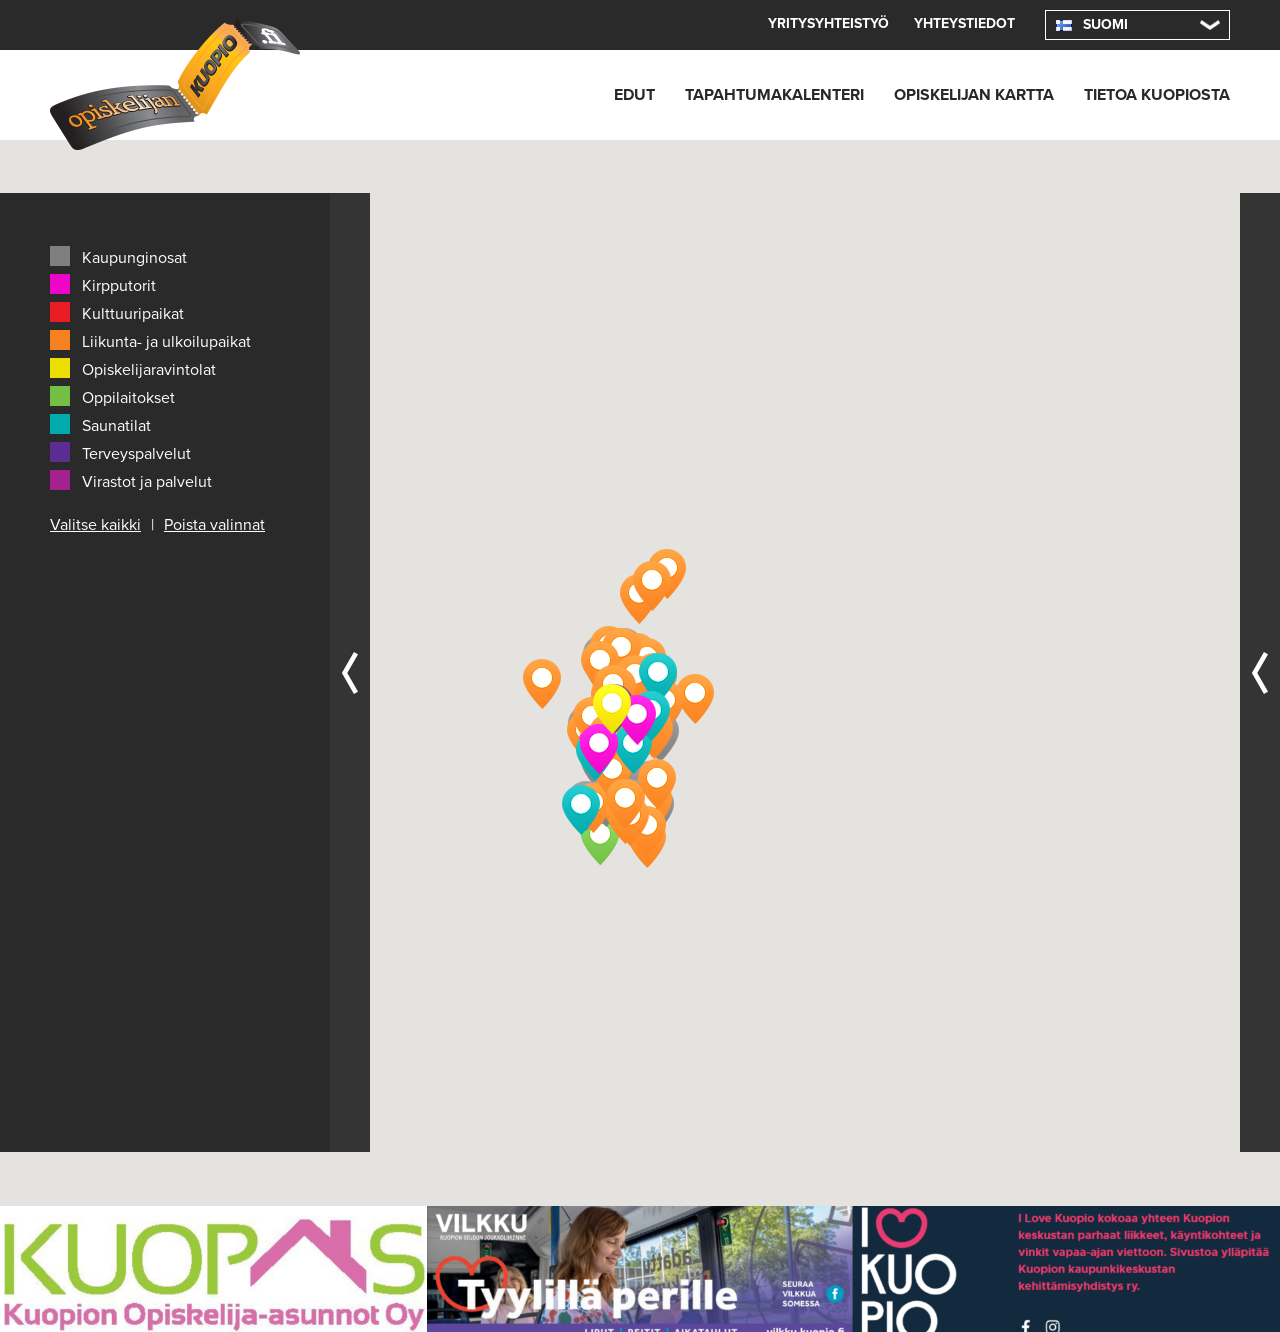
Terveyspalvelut (121, 452)
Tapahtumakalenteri (743, 94)
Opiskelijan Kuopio (175, 85)
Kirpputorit (102, 284)
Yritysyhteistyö (818, 24)
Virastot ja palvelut (131, 480)
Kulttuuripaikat (116, 312)
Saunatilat (101, 424)
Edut (596, 94)
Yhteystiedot (961, 24)
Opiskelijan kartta (956, 94)
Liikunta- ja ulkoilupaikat (151, 340)
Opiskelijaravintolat (133, 368)
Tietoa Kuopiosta (1152, 94)
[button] (600, 840)
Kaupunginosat (119, 256)
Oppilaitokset (112, 396)
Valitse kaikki (95, 523)
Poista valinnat (217, 523)
